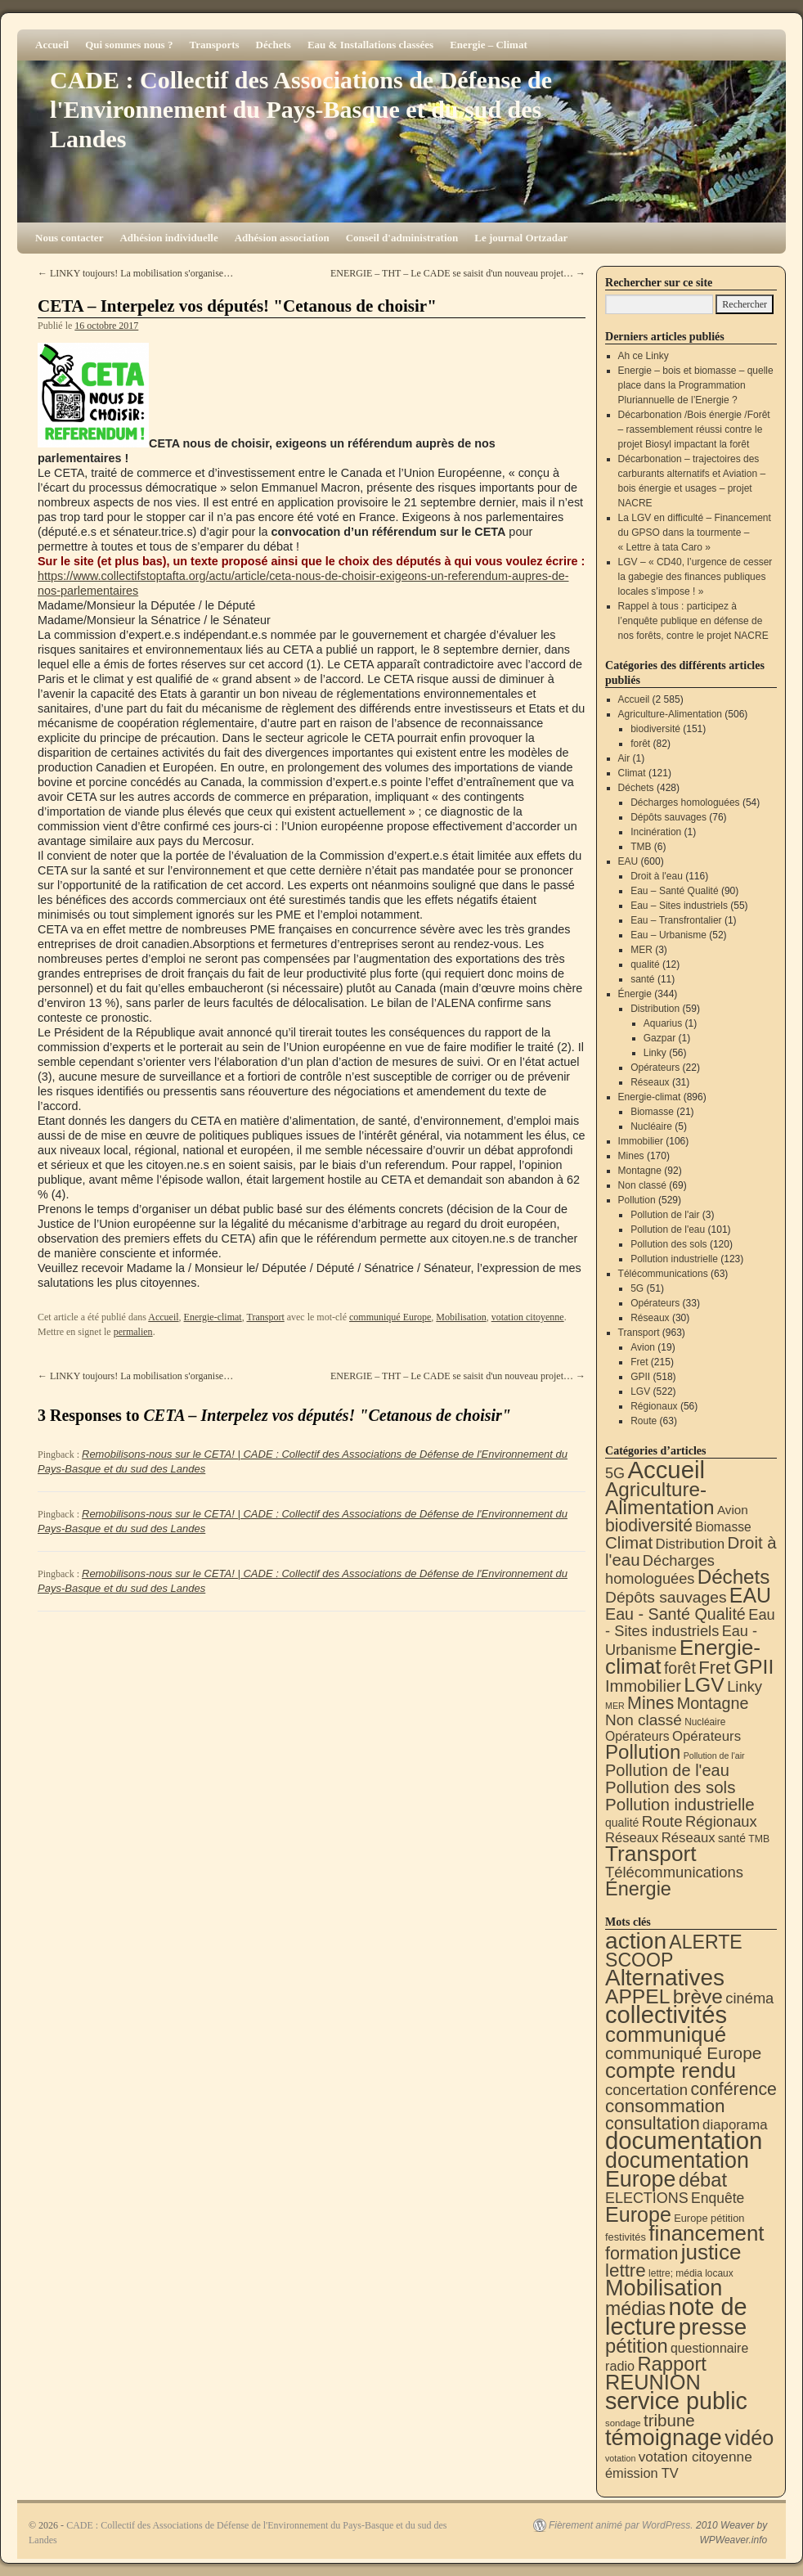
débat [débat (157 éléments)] (703, 2180)
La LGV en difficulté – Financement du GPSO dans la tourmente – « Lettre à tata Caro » (694, 532)
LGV (640, 1391)
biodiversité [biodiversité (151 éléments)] (649, 1525)
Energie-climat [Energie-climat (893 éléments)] (682, 1657)
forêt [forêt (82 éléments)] (680, 1668)
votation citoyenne (527, 1317)
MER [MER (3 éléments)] (615, 1706)
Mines (631, 1156)
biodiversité (655, 729)
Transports (214, 44)
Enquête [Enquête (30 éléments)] (717, 2198)
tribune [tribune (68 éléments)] (669, 2420)
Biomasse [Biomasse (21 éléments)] (723, 1527)
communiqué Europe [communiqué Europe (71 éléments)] (683, 2052)
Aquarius (663, 1023)
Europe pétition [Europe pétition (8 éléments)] (709, 2218)
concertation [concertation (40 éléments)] (646, 2089)
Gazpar (659, 1038)
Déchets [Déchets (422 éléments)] (734, 1577)
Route (643, 1421)
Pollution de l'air (664, 1215)
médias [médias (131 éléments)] (635, 2308)
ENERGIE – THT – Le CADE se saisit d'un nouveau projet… (457, 273)
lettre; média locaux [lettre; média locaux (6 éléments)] (690, 2273)
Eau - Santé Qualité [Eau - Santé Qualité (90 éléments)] (675, 1614)
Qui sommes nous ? (129, 44)
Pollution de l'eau (667, 1229)
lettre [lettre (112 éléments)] (625, 2270)
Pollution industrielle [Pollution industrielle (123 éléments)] (680, 1804)
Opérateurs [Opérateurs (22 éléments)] (637, 1736)
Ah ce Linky (643, 356)
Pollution (637, 1200)
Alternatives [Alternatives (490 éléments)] (664, 1977)
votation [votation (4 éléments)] (620, 2458)
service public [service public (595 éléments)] (676, 2401)
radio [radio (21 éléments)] (620, 2365)
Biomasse (652, 1111)
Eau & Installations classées (370, 44)
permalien (133, 1331)
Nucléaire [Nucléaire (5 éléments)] (704, 1722)
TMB (640, 846)
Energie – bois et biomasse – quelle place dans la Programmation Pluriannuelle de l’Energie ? (696, 385)
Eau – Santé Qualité (674, 891)
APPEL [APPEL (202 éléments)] (637, 1996)
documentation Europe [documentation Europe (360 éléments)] (677, 2170)
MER (641, 949)
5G (637, 1288)
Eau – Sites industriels (679, 905)
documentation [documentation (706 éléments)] (683, 2140)
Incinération (655, 832)
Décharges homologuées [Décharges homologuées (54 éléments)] (660, 1569)
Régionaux (653, 1406)
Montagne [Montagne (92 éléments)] (713, 1703)
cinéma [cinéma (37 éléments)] (749, 1998)
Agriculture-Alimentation (670, 714)
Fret (639, 1362)
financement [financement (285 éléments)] (706, 2233)
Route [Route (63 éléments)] (662, 1821)
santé (642, 979)
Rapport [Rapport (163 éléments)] (672, 2364)
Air (624, 758)
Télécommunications (663, 1273)
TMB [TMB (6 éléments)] (758, 1839)
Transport (265, 1317)
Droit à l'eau (656, 876)
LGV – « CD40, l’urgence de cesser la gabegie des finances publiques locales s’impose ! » (695, 576)
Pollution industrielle (674, 1259)
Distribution (655, 1008)
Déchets (273, 44)
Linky (655, 1053)
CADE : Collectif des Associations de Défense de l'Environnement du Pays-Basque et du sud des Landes (301, 109)
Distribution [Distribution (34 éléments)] (690, 1544)
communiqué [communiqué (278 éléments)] (665, 2034)
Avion (642, 1347)
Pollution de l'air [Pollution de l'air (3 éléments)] (714, 1755)
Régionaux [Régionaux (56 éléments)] (721, 1821)
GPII (640, 1376)
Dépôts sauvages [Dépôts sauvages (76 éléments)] (666, 1597)
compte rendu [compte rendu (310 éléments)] (670, 2070)
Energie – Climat (488, 44)
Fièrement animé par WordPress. (621, 2525)
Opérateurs (655, 1067)
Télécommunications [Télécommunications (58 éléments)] (674, 1872)
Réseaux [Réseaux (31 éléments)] (689, 1837)
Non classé (642, 1185)
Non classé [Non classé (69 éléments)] (643, 1720)
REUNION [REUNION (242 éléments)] (653, 2382)
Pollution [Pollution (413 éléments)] (642, 1752)
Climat (632, 773)
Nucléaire (651, 1126)
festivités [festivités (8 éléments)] (625, 2237)
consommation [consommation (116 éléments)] (665, 2106)
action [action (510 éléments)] (635, 1940)
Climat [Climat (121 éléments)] (629, 1542)
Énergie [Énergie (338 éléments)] (638, 1888)
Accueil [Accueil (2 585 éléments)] (666, 1469)
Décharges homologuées (684, 802)
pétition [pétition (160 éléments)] (636, 2346)
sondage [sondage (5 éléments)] (623, 2423)
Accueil (52, 44)
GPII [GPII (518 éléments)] (753, 1667)
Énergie (635, 994)
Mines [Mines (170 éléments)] (650, 1703)
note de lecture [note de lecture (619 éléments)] (676, 2317)
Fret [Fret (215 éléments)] (714, 1667)
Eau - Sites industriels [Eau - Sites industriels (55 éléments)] (690, 1622)
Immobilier (640, 1141)
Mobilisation (461, 1317)
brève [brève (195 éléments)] (698, 1996)
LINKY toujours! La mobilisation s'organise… (135, 273)
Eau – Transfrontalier (675, 920)
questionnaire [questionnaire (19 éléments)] (709, 2348)
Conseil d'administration (402, 238)
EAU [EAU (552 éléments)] (750, 1595)
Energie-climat (213, 1317)
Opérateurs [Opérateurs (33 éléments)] (706, 1736)
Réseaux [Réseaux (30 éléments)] (631, 1837)
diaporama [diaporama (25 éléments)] (735, 2125)
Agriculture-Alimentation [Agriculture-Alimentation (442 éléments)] (660, 1498)
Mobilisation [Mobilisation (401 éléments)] (663, 2287)
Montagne (640, 1170)
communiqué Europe (390, 1317)
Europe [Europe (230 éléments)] (638, 2214)
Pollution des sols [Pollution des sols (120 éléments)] (670, 1787)
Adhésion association (282, 238)
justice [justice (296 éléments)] (711, 2252)
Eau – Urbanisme (668, 935)
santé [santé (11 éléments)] (732, 1838)
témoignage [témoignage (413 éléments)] (663, 2437)
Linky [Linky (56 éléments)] (744, 1686)
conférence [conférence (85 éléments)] (733, 2089)
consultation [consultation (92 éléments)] (652, 2123)
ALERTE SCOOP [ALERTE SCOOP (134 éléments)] (673, 1951)
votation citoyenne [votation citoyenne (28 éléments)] (695, 2456)
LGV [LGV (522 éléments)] (704, 1685)
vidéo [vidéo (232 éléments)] (749, 2437)
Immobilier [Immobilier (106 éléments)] (643, 1686)
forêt (640, 743)
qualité (644, 964)
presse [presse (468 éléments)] (713, 2327)
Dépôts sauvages (668, 817)
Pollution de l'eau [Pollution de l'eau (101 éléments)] (667, 1770)
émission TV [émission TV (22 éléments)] (642, 2473)
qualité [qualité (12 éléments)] (622, 1822)
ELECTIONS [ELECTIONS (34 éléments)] (647, 2198)
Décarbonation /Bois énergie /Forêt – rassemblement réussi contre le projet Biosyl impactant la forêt (694, 429)
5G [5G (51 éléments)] (615, 1473)
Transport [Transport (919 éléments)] (651, 1853)
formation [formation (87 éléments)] (641, 2254)
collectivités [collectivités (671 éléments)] (666, 2015)
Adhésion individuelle (168, 238)
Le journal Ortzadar (520, 238)
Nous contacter (69, 238)
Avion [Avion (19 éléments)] (732, 1510)
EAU (628, 861)
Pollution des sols (668, 1244)
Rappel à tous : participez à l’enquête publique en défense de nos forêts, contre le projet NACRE (693, 620)
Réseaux (649, 1082)
